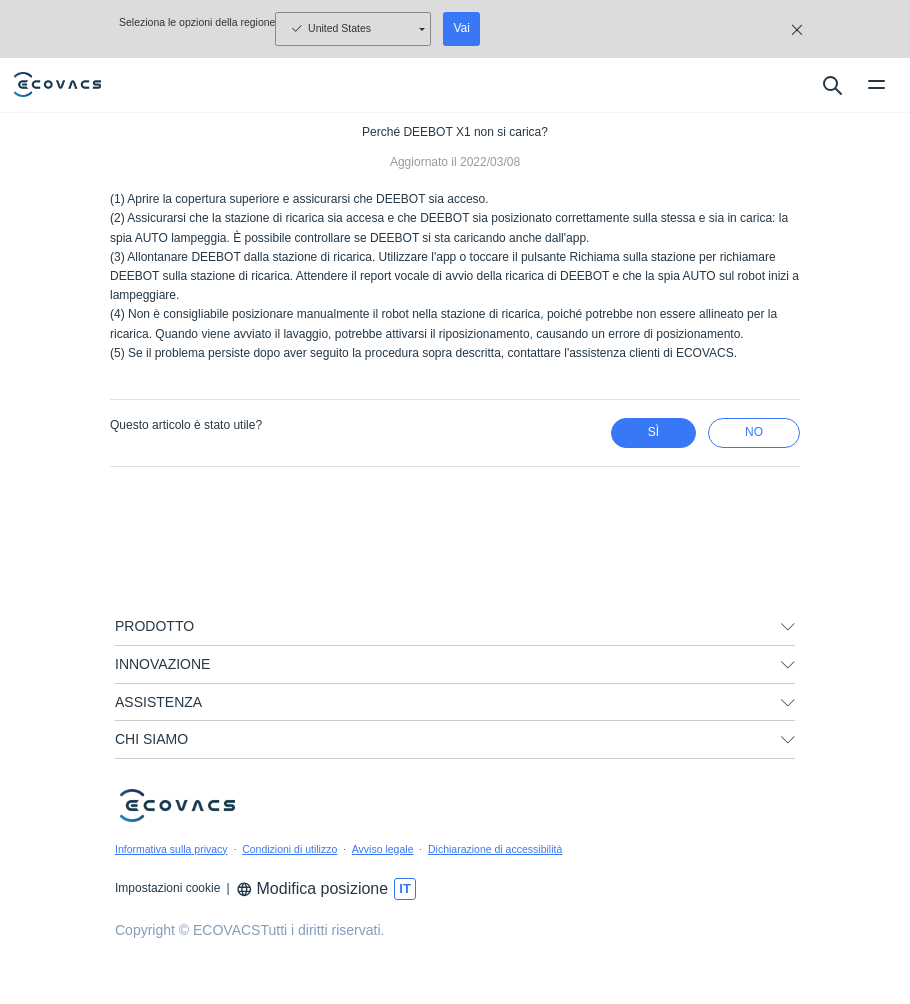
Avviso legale (383, 849)
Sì (653, 432)
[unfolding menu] (788, 627)
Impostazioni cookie (167, 888)
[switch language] (405, 889)
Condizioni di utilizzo (289, 849)
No (754, 432)
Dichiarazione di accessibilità (495, 849)
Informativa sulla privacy (171, 849)
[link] (454, 976)
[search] (831, 85)
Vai (461, 28)
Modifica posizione (312, 888)
